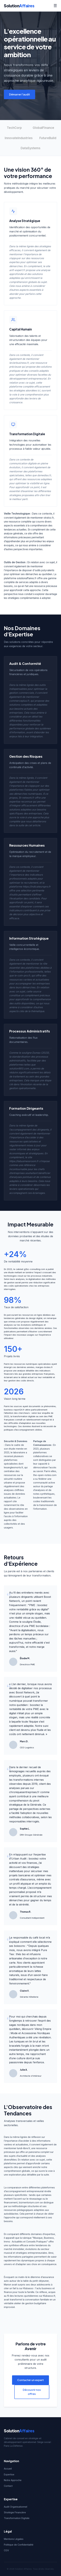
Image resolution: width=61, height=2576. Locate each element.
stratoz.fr (49, 517)
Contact (8, 2485)
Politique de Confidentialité (18, 2544)
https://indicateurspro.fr (37, 886)
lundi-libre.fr (23, 2148)
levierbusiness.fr (19, 362)
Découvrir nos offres (32, 2392)
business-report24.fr (14, 1410)
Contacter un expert (30, 2380)
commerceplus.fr (19, 700)
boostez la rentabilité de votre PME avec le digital (28, 1709)
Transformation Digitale (16, 2518)
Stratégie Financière (15, 2512)
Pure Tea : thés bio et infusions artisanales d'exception (28, 1954)
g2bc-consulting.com (34, 1269)
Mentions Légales (13, 2539)
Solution (19, 5)
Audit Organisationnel (15, 2506)
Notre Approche (12, 2480)
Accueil (8, 2468)
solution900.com (19, 1068)
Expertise (9, 2474)
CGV (6, 2550)
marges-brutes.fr (44, 1367)
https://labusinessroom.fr (24, 1161)
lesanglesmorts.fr (13, 1467)
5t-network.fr (26, 797)
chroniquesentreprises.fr (24, 1792)
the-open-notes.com (44, 1475)
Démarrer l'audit (19, 94)
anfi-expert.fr (17, 270)
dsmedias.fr (44, 475)
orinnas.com (14, 1321)
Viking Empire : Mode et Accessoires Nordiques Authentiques (30, 2033)
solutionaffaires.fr (26, 578)
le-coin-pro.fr (22, 975)
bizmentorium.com (29, 2202)
